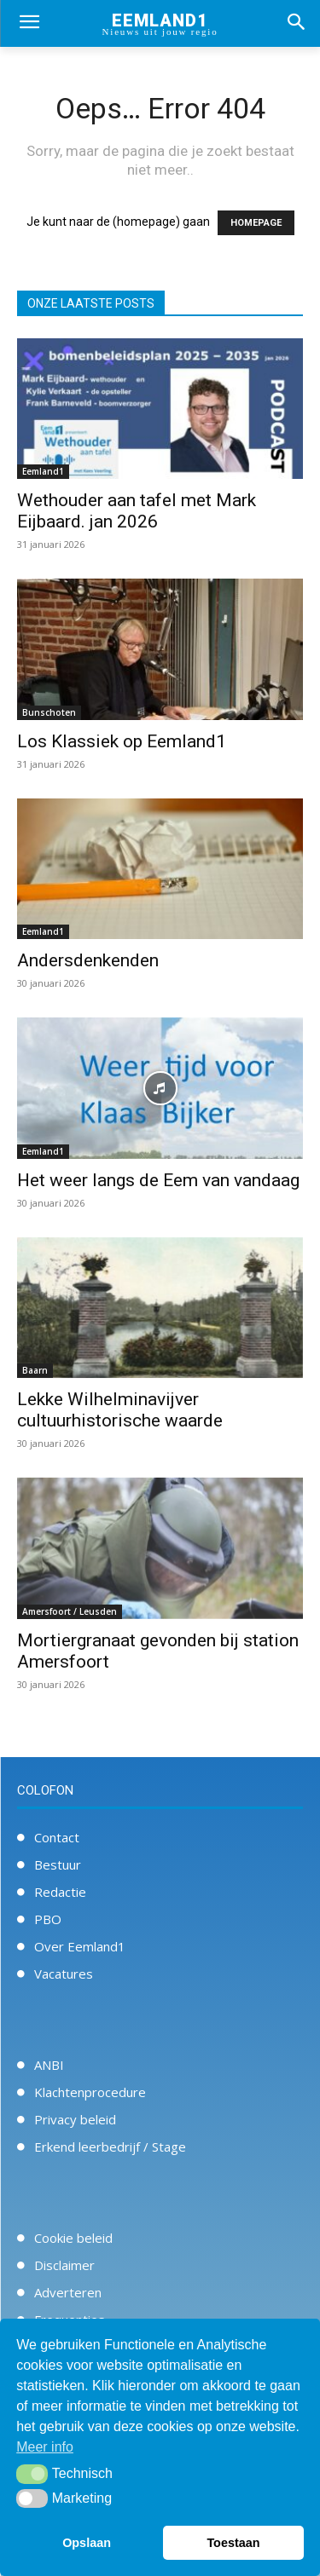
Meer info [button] (44, 2447)
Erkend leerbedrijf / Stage (110, 2146)
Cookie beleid (73, 2237)
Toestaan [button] (233, 2543)
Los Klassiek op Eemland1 (121, 741)
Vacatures (63, 1973)
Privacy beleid (75, 2119)
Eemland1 (43, 471)
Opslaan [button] (86, 2543)
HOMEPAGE (256, 222)
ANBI (49, 2064)
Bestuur (57, 1864)
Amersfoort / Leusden (69, 1611)
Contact (56, 1837)
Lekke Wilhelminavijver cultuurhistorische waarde (120, 1410)
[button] (32, 2473)
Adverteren (68, 2292)
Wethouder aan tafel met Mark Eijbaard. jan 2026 (136, 511)
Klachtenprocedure (90, 2092)
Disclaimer (64, 2264)
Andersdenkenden (88, 960)
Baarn (35, 1370)
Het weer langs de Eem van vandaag (158, 1180)
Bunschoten (49, 712)
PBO (47, 1919)
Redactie (60, 1891)
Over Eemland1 (79, 1946)
